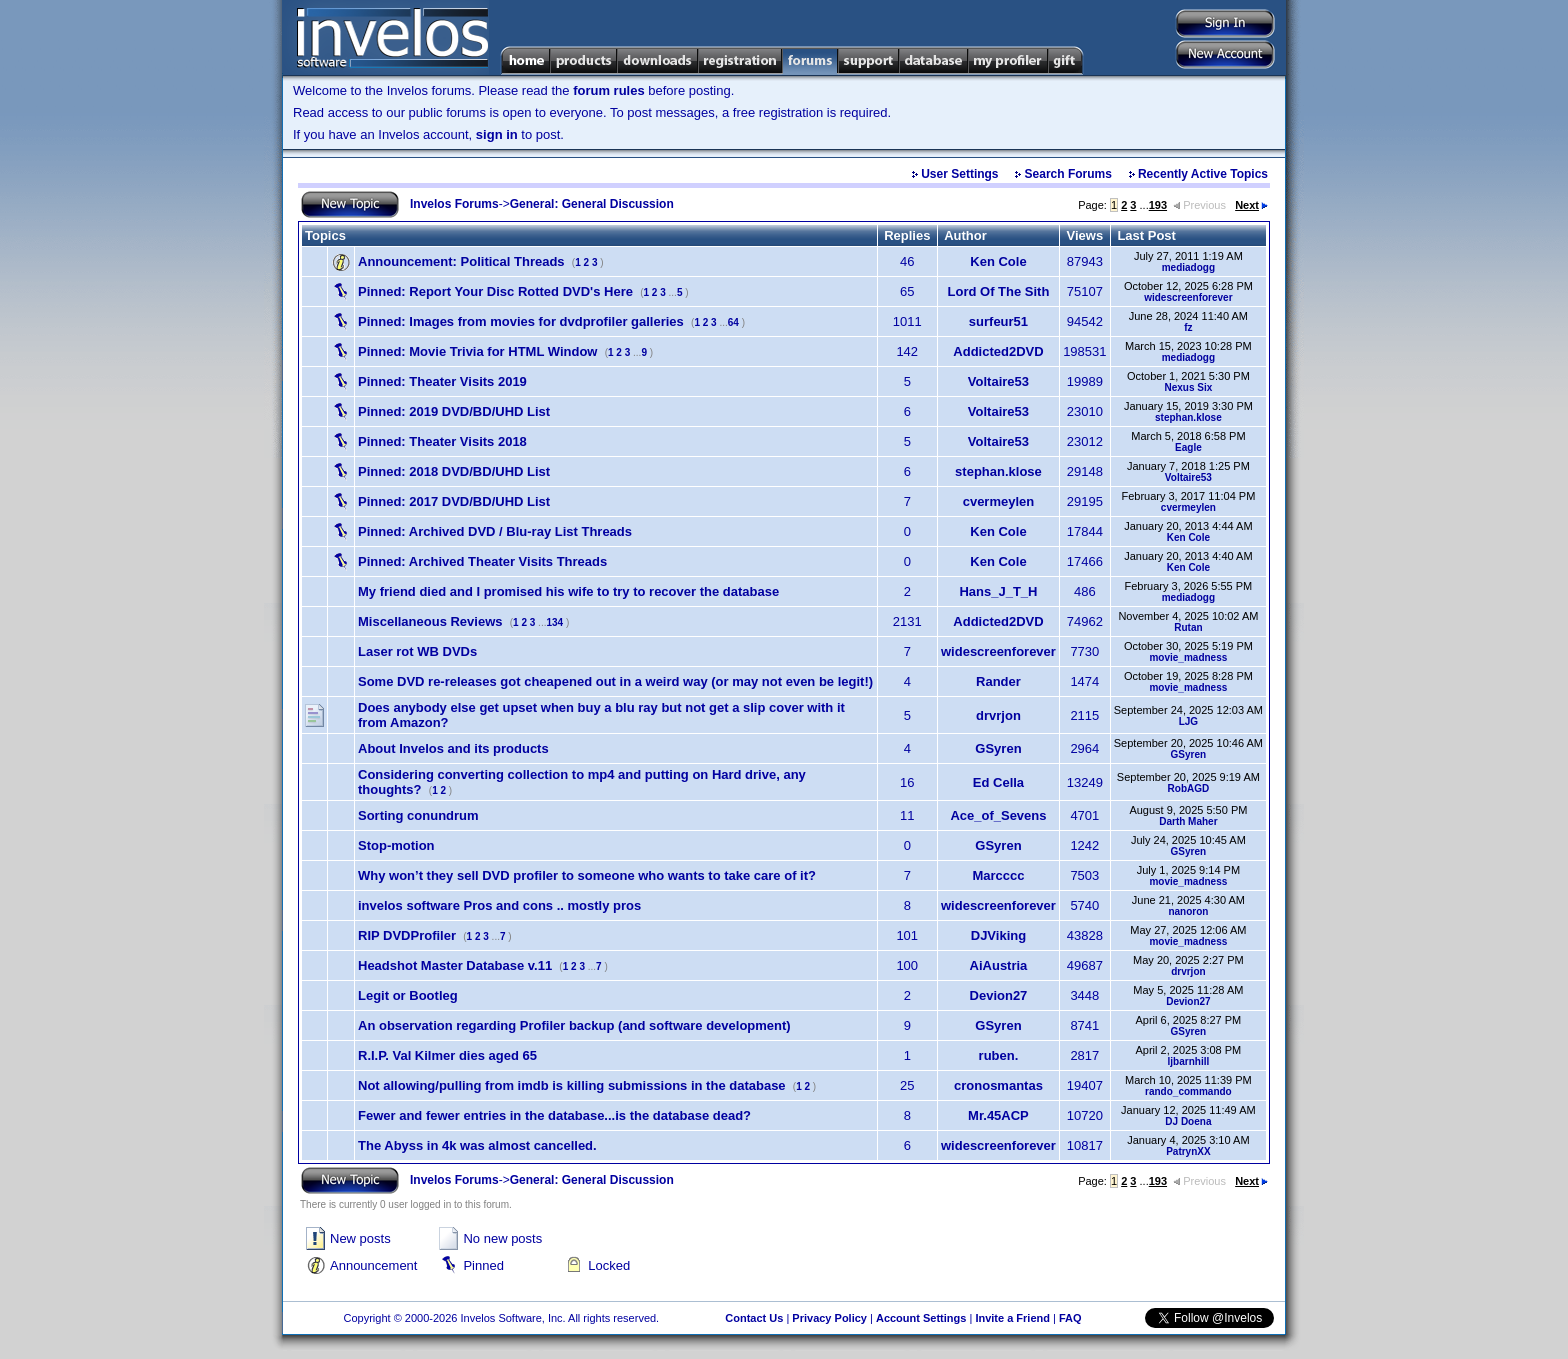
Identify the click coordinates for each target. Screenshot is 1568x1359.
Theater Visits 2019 (442, 381)
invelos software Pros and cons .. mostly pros (499, 905)
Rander (998, 681)
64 (733, 322)
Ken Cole (998, 261)
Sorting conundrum (418, 815)
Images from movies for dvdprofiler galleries (521, 321)
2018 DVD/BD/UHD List (454, 471)
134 (554, 622)
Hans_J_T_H (998, 591)
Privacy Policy (829, 1318)
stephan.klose (1188, 417)
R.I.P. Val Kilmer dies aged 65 (447, 1055)
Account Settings (921, 1318)
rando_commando (1188, 1091)
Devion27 (999, 995)
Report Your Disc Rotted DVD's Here (495, 291)
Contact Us (754, 1318)
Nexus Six (1188, 387)
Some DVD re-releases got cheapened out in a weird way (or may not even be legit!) (615, 681)
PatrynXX (1188, 1151)
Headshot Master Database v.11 (455, 965)
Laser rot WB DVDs (417, 651)
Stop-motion (396, 845)
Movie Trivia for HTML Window (477, 351)
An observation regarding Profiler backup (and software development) (574, 1025)
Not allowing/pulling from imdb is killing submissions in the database (572, 1085)
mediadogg (1188, 267)
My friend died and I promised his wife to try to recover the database (568, 591)
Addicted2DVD (998, 351)
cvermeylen (999, 501)
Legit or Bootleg (408, 995)
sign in (497, 134)
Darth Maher (1188, 821)
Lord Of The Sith (999, 291)
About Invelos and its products (453, 748)
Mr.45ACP (998, 1115)
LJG (1188, 721)
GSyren (998, 748)
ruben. (999, 1055)
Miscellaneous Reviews (430, 621)
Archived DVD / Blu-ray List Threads (495, 531)
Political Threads (461, 261)
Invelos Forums (454, 204)
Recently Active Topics (1203, 174)
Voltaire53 (998, 381)
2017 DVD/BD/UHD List (454, 501)
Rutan (1188, 627)
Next (1251, 205)
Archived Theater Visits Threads (482, 561)
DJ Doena (1188, 1121)
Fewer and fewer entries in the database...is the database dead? (554, 1115)
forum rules (609, 90)
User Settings (959, 174)
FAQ (1070, 1318)
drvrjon (998, 715)
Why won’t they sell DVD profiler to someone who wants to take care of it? (587, 875)
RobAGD (1189, 788)
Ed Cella (998, 782)
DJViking (998, 935)
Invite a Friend (1012, 1318)
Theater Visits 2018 (442, 441)
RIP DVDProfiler (407, 935)
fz (1188, 327)
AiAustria (999, 965)
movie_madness (1188, 657)
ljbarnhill (1189, 1061)
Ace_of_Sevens (998, 815)
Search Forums (1068, 174)
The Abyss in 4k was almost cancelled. (477, 1145)
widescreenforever (1188, 297)
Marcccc (998, 875)
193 (1158, 205)
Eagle (1188, 447)
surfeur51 (998, 321)
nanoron (1188, 911)
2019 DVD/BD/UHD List (454, 411)
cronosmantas (998, 1085)
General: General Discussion (592, 204)
